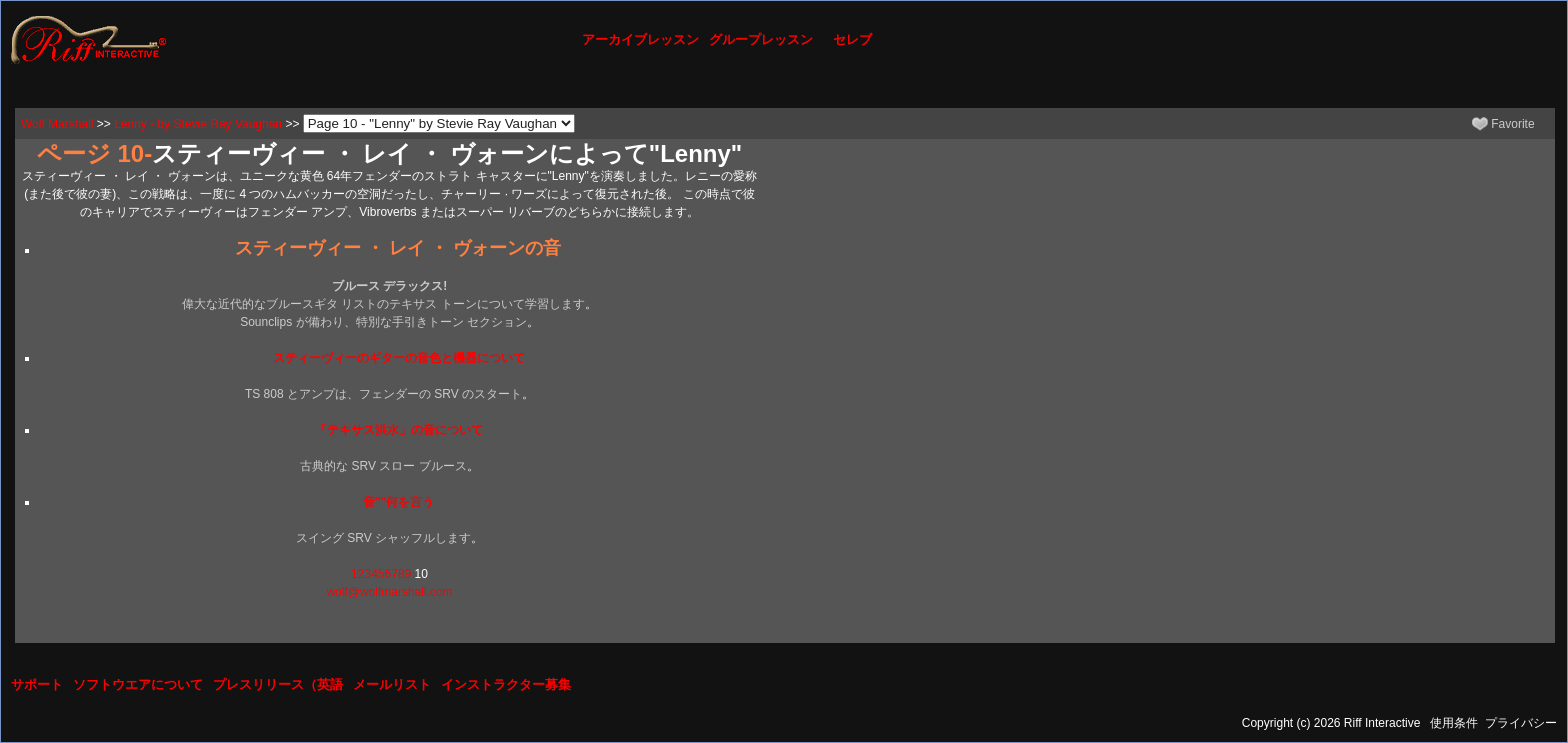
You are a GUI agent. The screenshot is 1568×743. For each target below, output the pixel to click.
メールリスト (392, 684)
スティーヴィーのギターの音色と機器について (399, 358)
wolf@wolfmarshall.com (389, 592)
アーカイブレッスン (640, 39)
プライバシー (1521, 723)
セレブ (852, 39)
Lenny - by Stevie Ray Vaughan (198, 124)
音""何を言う (398, 502)
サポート (37, 684)
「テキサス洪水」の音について (399, 430)
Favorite (1503, 124)
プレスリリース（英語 (278, 684)
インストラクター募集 (506, 684)
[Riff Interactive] (89, 39)
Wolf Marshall (57, 124)
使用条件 (1454, 723)
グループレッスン (761, 39)
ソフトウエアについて (138, 684)
